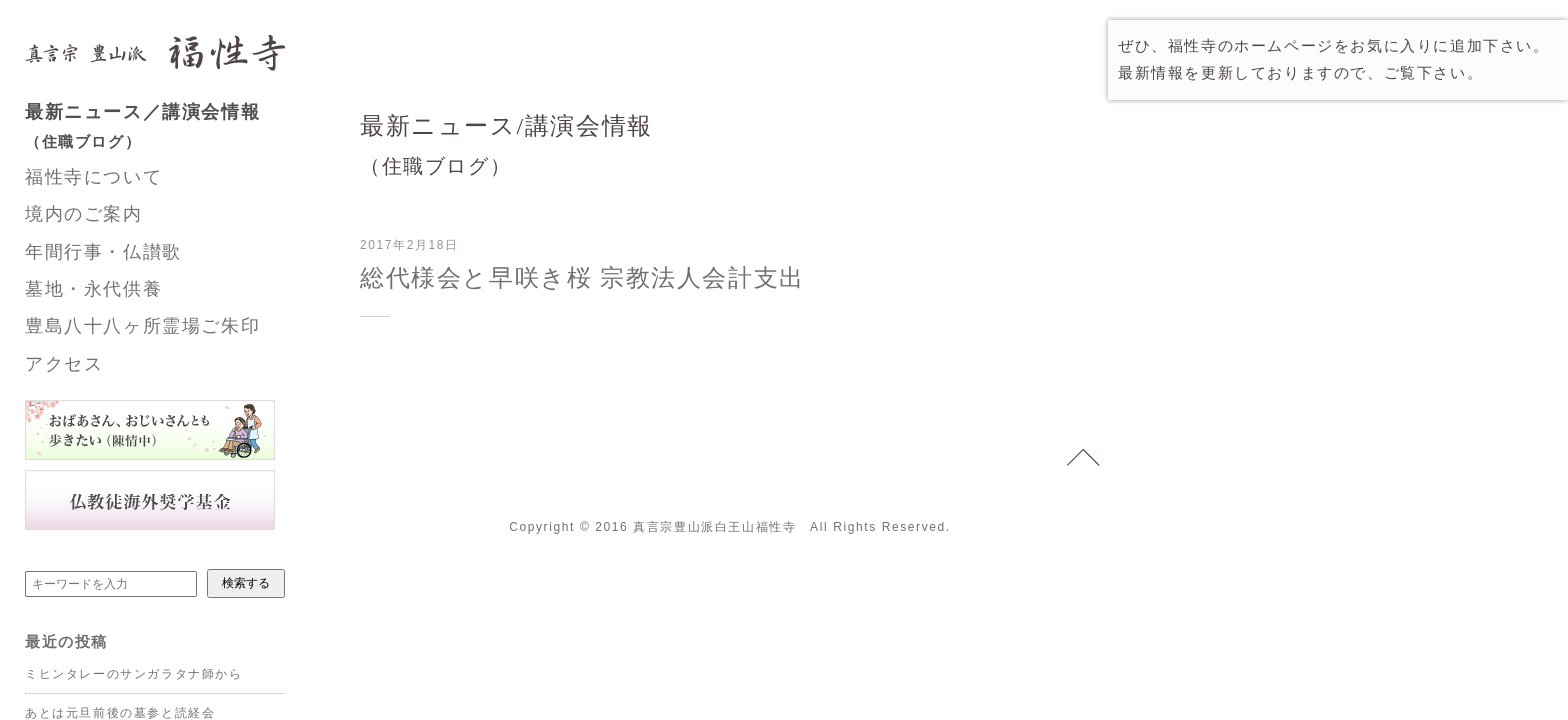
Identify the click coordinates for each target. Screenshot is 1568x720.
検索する (246, 583)
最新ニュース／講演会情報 (175, 129)
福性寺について (93, 177)
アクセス (64, 364)
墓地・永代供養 (93, 289)
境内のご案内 (84, 214)
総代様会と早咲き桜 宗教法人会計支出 (582, 278)
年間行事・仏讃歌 (103, 252)
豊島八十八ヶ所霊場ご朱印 (142, 326)
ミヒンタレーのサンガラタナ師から (134, 674)
